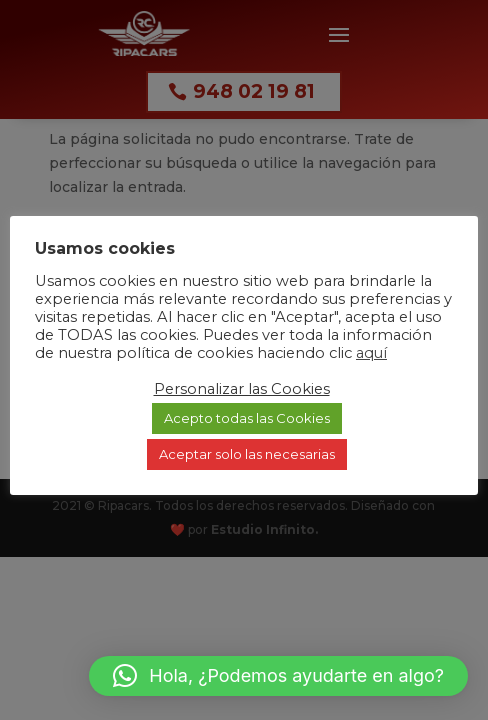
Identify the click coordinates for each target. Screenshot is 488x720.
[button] (278, 676)
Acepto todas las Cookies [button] (247, 418)
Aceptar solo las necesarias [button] (247, 454)
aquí (371, 353)
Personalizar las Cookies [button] (242, 389)
